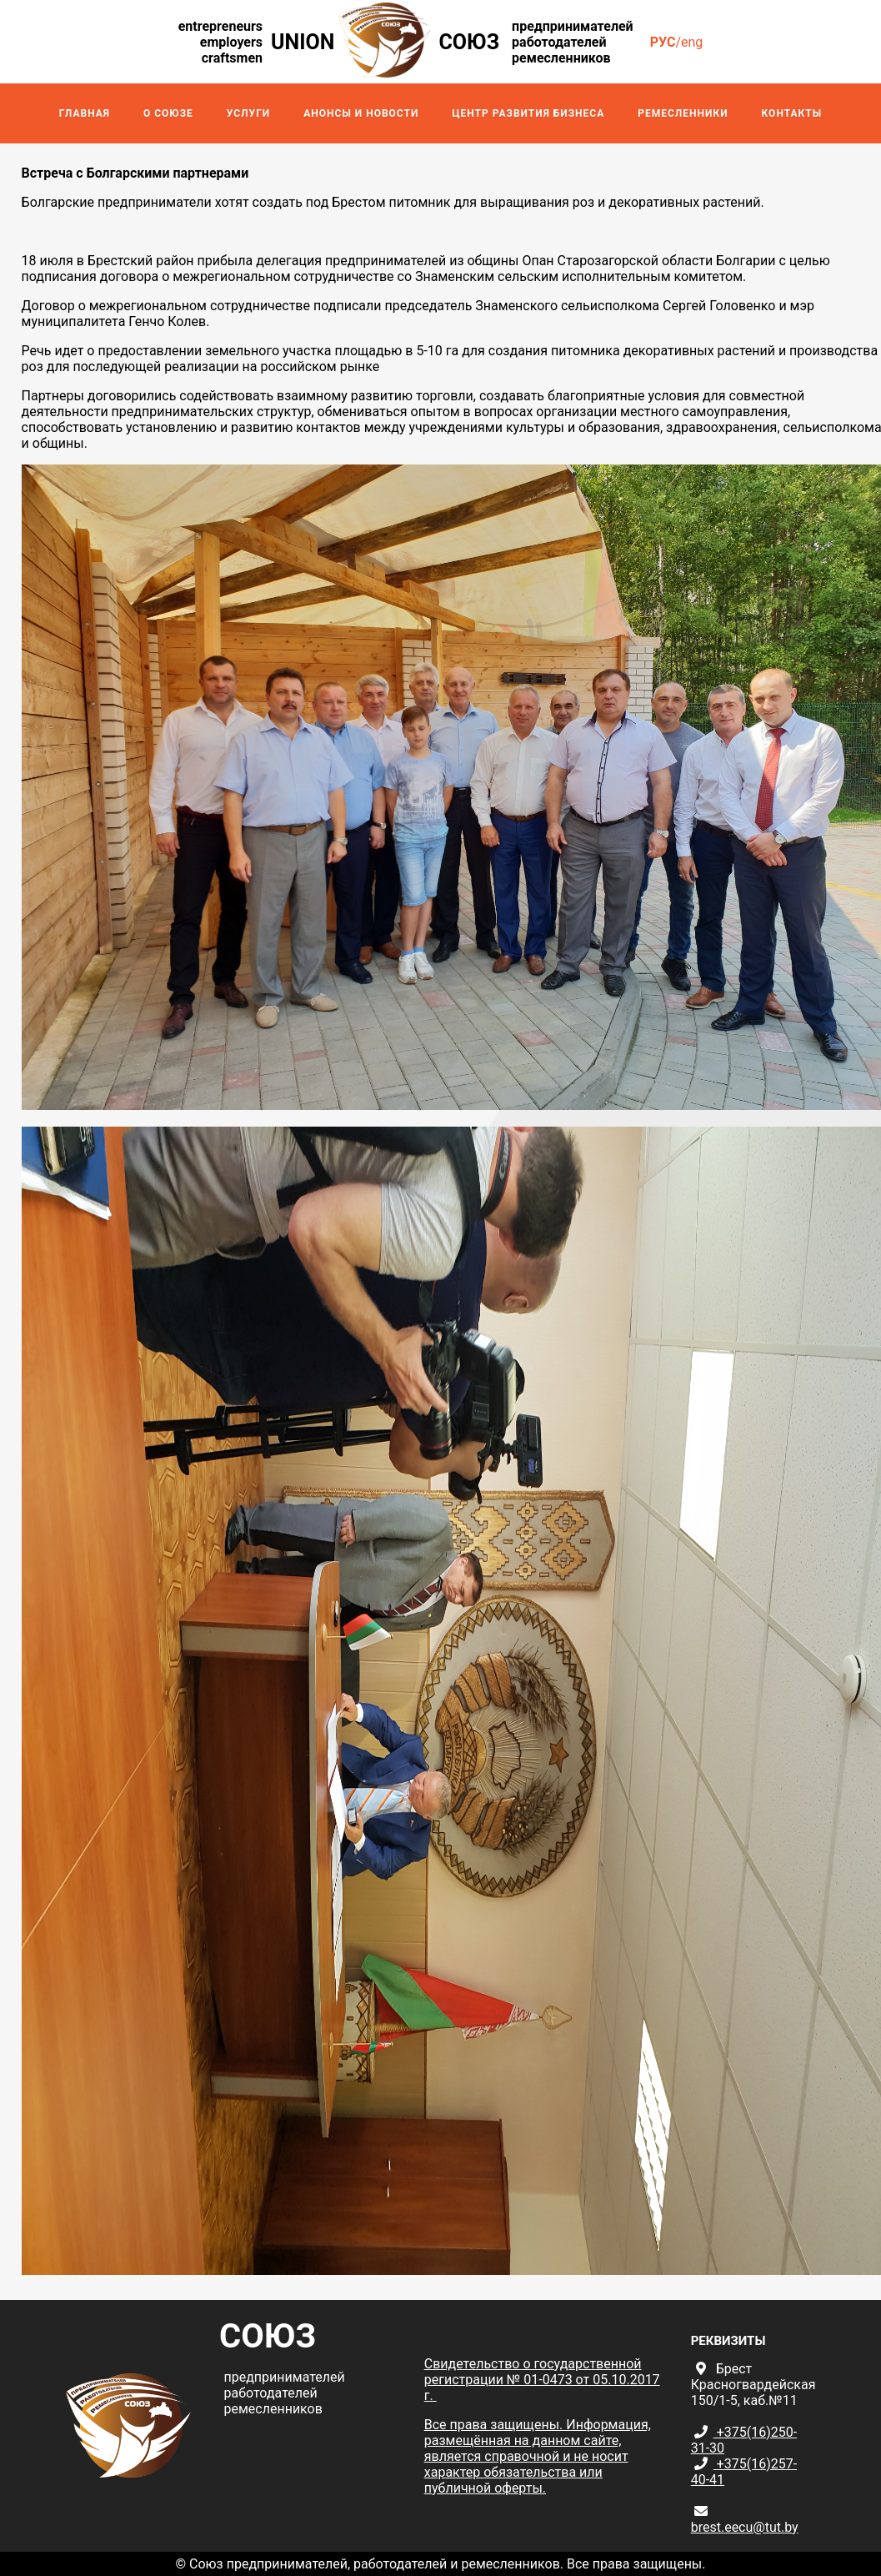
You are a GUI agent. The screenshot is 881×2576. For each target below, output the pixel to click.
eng (692, 42)
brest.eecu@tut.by (744, 2527)
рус (663, 42)
